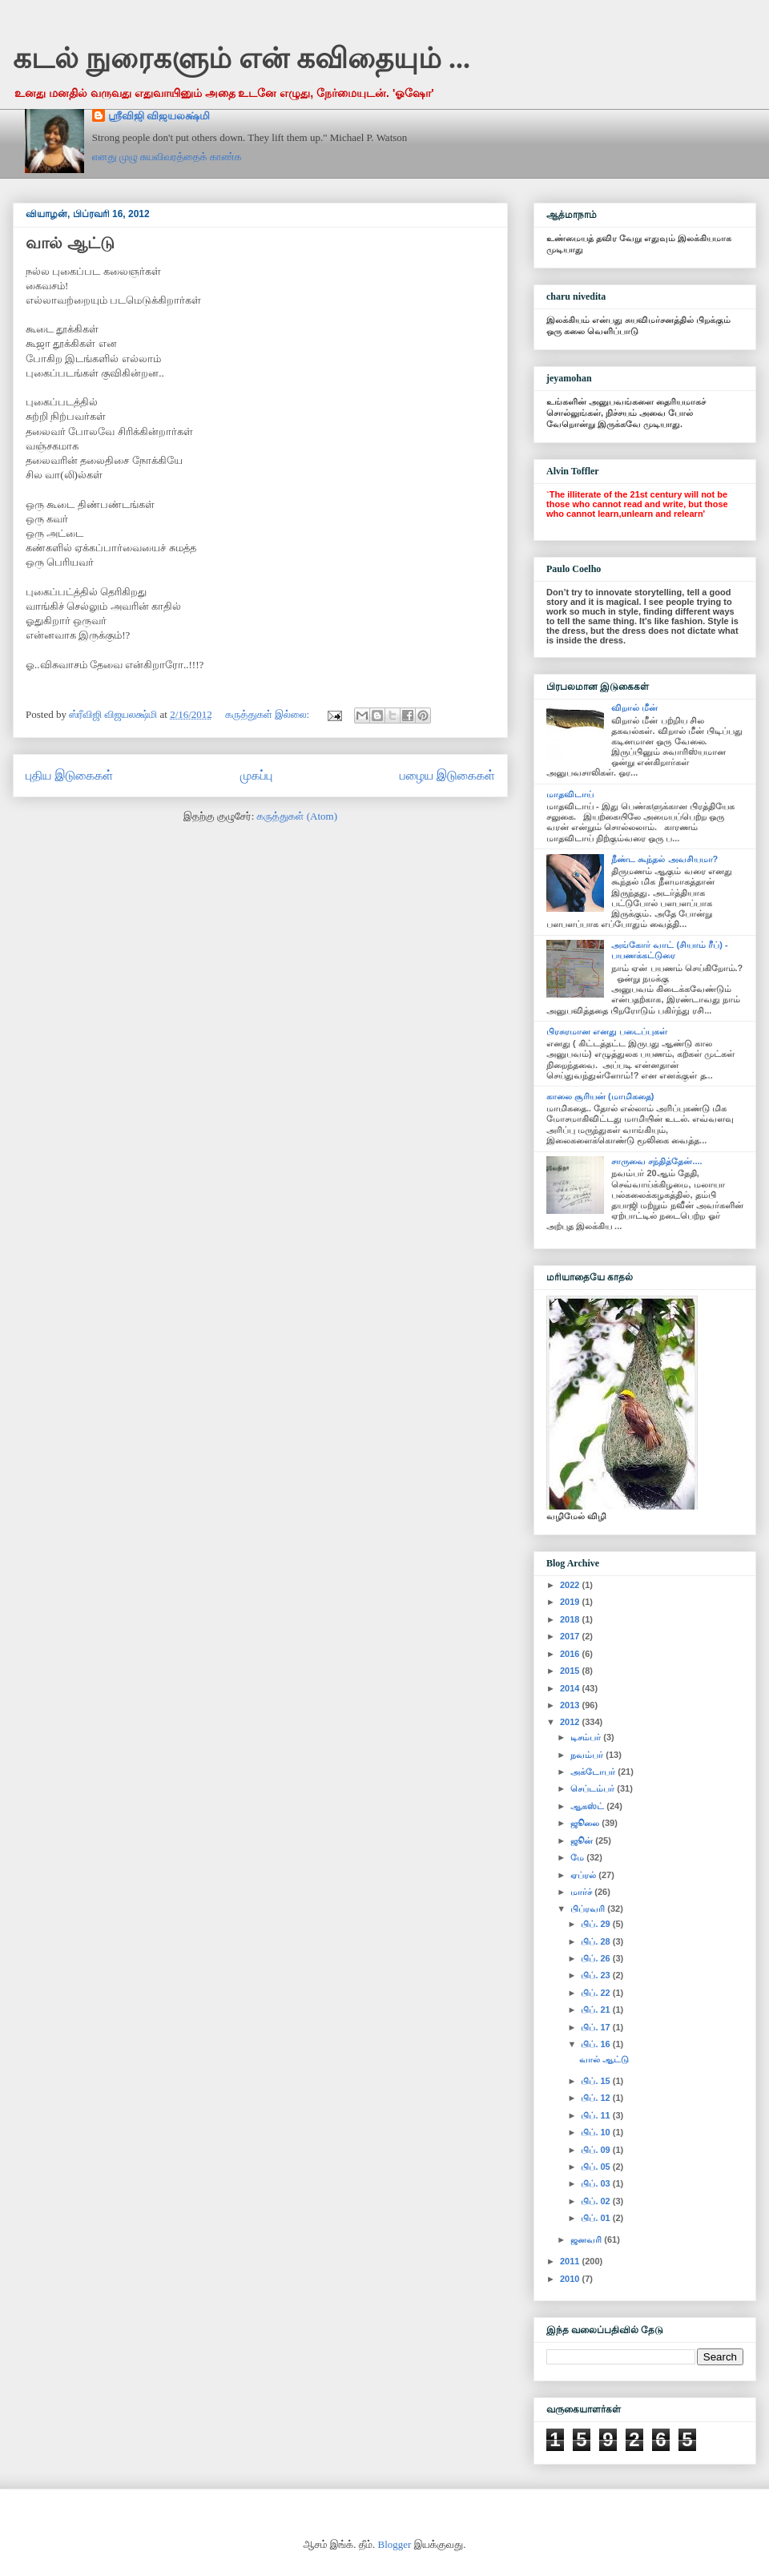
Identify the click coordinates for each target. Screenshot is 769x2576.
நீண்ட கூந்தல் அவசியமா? (664, 859)
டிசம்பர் (586, 1737)
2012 (571, 1722)
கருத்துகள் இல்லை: (268, 714)
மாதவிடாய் (570, 794)
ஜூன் (582, 1840)
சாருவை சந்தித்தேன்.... (656, 1161)
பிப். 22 (596, 1993)
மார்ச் (582, 1892)
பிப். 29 (596, 1924)
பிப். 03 (596, 2183)
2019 (571, 1601)
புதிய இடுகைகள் (69, 775)
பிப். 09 (596, 2150)
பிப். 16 (596, 2044)
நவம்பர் (588, 1755)
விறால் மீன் (634, 707)
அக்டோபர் (594, 1771)
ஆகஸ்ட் (588, 1806)
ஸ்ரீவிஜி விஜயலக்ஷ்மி (159, 116)
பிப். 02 (596, 2201)
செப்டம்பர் (593, 1788)
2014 (571, 1688)
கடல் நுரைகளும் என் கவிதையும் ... (241, 58)
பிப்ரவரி (588, 1908)
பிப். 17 (596, 2027)
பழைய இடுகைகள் (447, 775)
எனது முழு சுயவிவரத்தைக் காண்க (167, 157)
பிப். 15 (596, 2081)
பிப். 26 (596, 1958)
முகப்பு (256, 775)
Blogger (395, 2544)
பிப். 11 (596, 2115)
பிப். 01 (596, 2218)
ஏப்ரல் (584, 1875)
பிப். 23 (596, 1975)
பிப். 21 (596, 2009)
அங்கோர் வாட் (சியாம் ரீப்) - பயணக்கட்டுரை (669, 950)
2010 (571, 2279)
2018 (571, 1619)
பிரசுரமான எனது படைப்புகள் (606, 1031)
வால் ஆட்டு (70, 243)
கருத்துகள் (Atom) (297, 816)
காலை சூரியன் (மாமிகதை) (600, 1096)
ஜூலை (586, 1823)
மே (578, 1857)
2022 (571, 1585)
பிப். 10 (596, 2132)
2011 (571, 2261)
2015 (571, 1670)
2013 (571, 1705)
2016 (571, 1654)
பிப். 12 (596, 2097)
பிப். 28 (596, 1941)
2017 (571, 1636)
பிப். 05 (596, 2166)
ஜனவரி (587, 2239)
